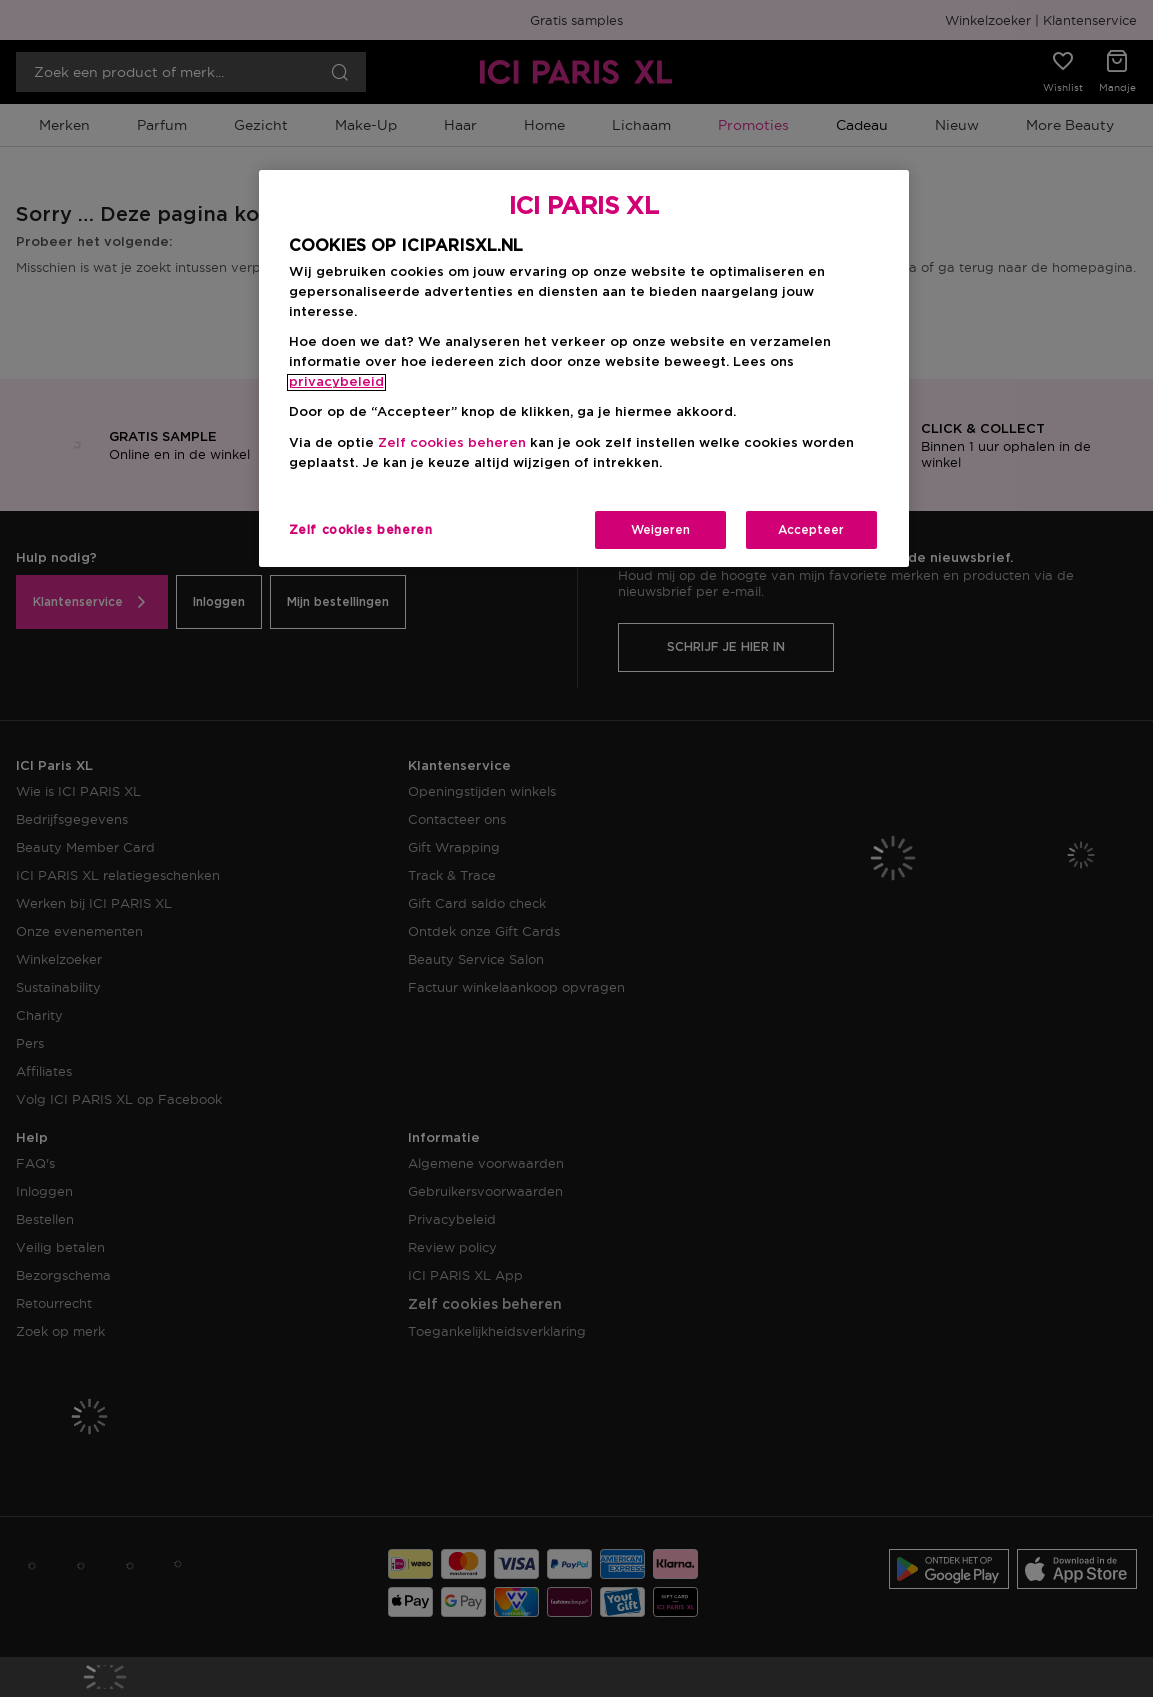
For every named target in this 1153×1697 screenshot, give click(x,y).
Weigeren (660, 530)
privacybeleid (336, 382)
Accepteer (811, 530)
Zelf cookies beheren (452, 443)
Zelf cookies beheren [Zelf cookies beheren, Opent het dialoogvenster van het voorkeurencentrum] (361, 530)
